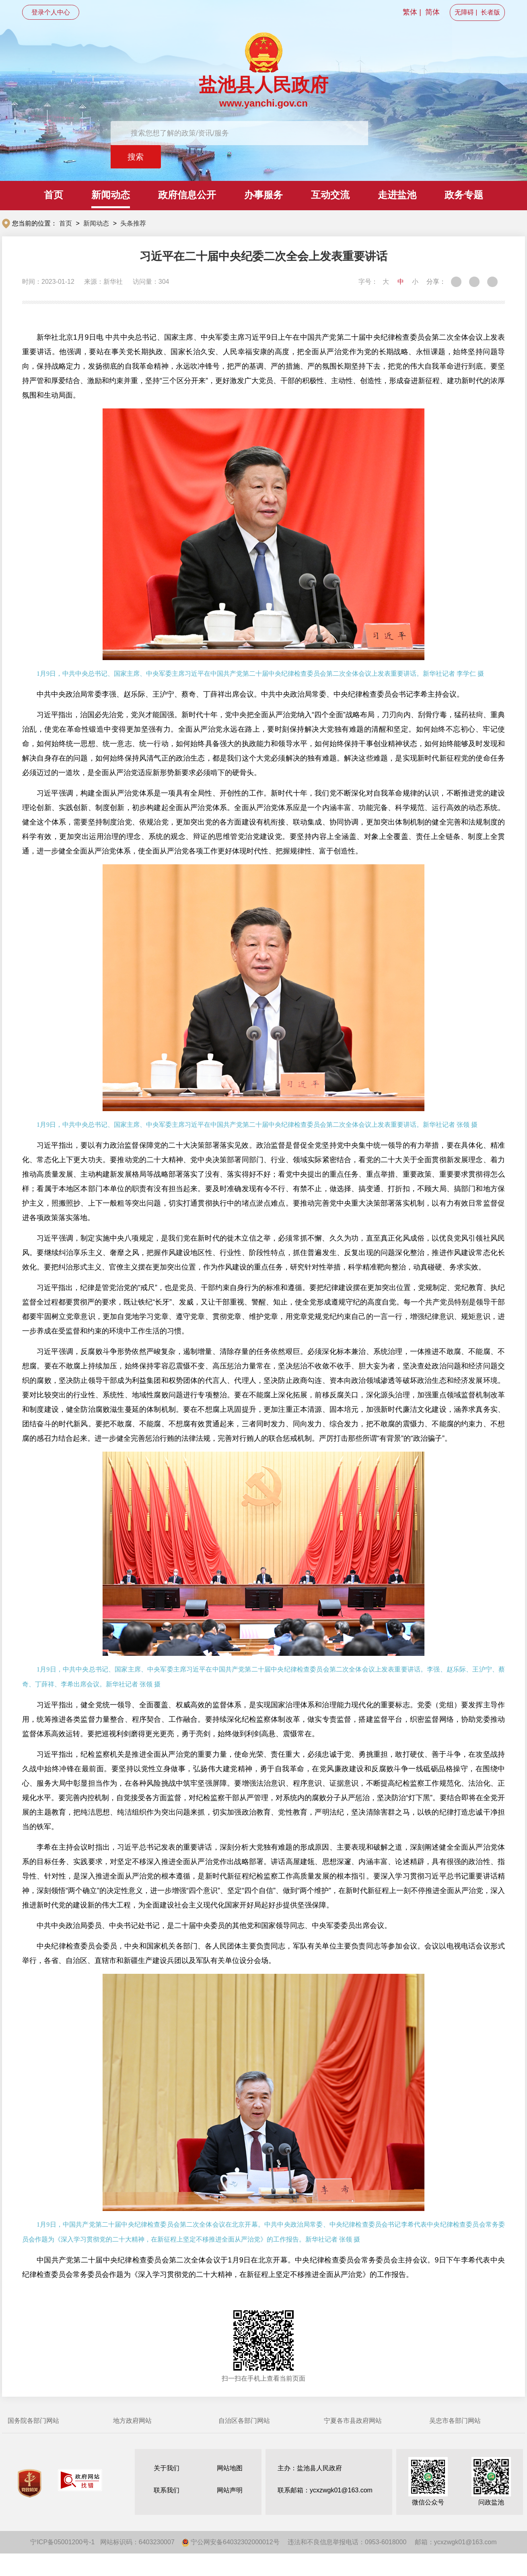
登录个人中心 (50, 12)
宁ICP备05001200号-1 (62, 2542)
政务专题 (464, 194)
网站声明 (230, 2490)
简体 (432, 12)
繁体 (410, 12)
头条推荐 (133, 223)
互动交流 (330, 194)
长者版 (490, 12)
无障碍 (464, 12)
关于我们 (166, 2468)
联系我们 (166, 2490)
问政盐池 (491, 2481)
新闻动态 (110, 194)
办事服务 (263, 194)
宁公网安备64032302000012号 (231, 2542)
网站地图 (230, 2468)
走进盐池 (397, 194)
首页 (53, 194)
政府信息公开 (187, 194)
